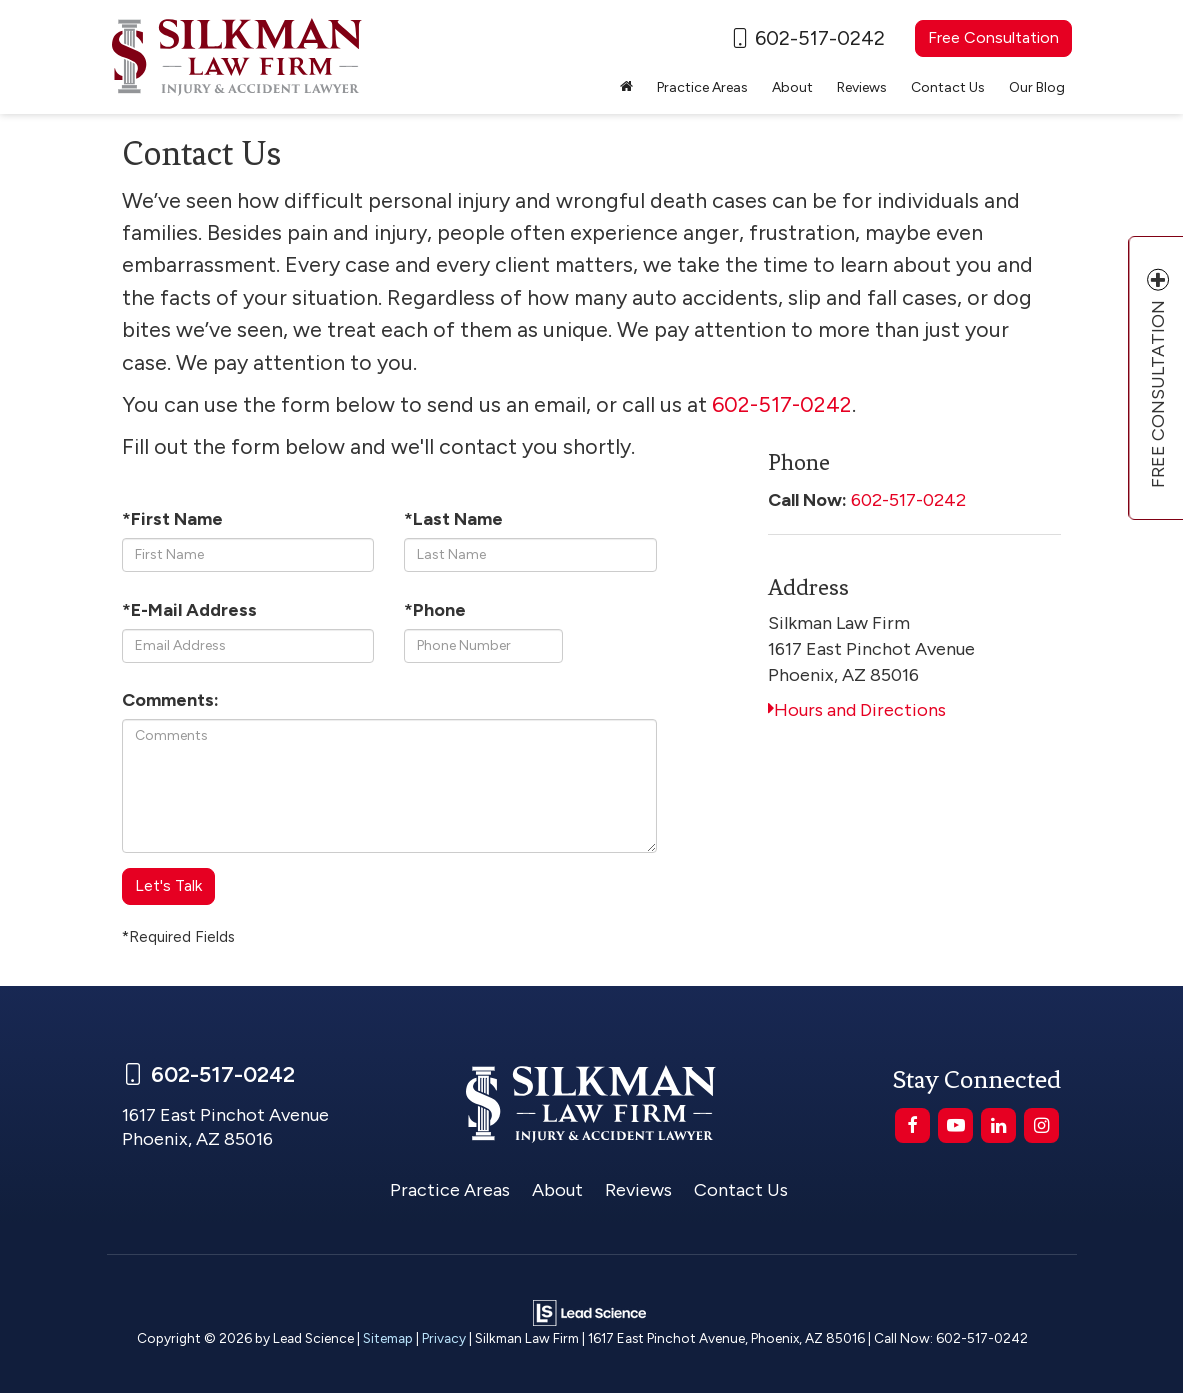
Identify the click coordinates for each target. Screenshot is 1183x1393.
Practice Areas (450, 1190)
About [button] (792, 87)
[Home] (626, 88)
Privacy (444, 1338)
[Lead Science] (589, 1311)
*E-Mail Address (189, 610)
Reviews (862, 87)
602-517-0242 (908, 500)
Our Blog (1037, 87)
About (557, 1190)
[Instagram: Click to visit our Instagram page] (1041, 1125)
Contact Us (948, 87)
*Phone (435, 610)
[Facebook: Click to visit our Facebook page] (912, 1125)
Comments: (170, 700)
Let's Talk (168, 885)
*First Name (172, 519)
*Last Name (453, 519)
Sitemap (388, 1338)
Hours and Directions (857, 710)
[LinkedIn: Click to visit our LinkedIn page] (998, 1125)
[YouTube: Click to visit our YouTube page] (955, 1125)
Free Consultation (993, 37)
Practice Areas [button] (702, 87)
